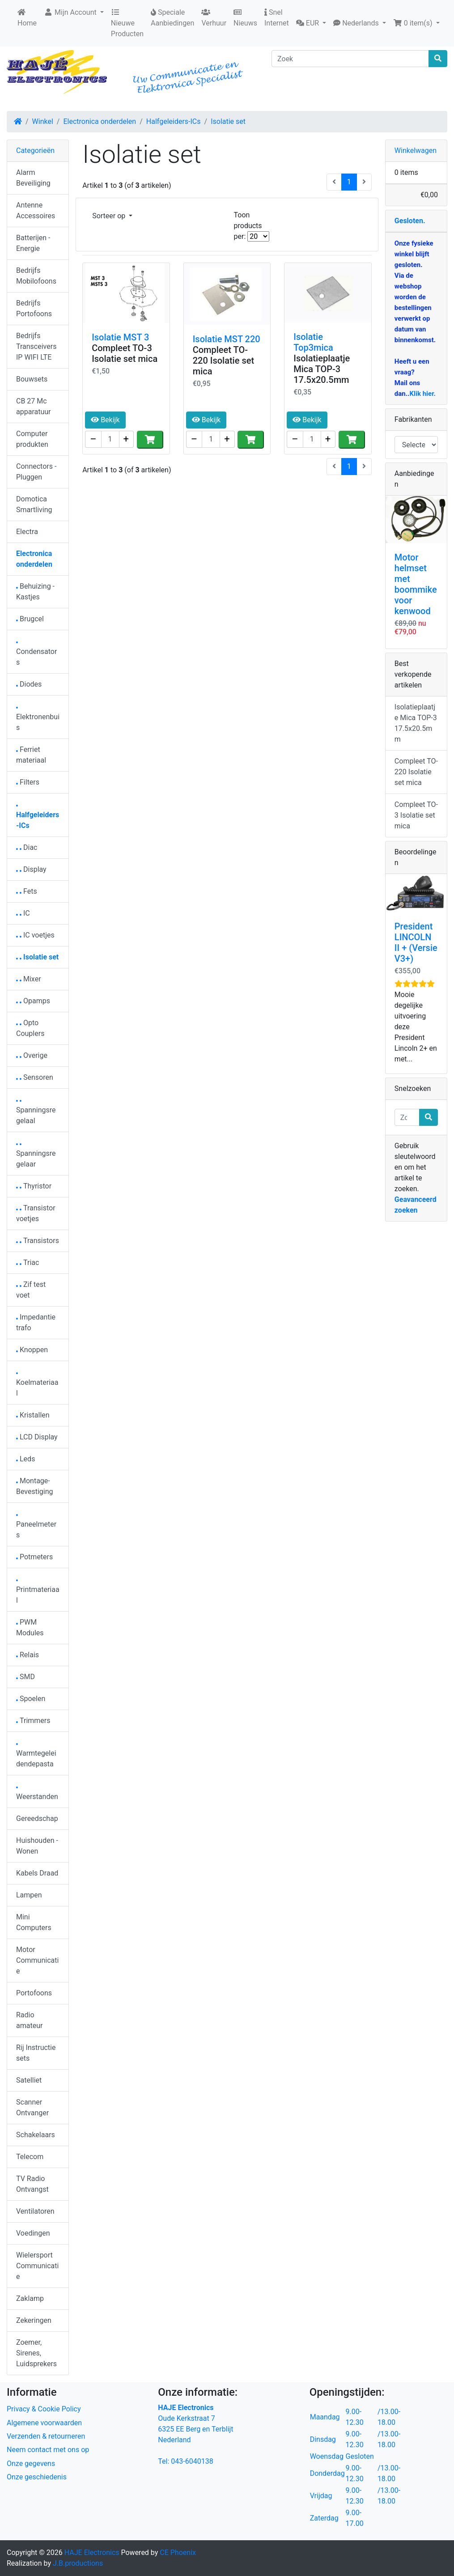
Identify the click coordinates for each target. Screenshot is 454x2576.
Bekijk (105, 420)
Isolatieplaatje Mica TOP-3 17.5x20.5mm (321, 369)
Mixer (28, 979)
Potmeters (34, 1557)
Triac (27, 1262)
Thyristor (33, 1186)
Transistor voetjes (35, 1213)
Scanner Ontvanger (32, 2107)
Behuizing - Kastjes (35, 591)
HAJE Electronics (91, 2552)
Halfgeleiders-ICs (173, 121)
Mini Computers (33, 1922)
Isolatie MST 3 (120, 337)
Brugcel (30, 619)
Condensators (36, 654)
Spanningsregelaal (36, 1112)
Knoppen (32, 1349)
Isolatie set (228, 121)
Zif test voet (31, 1289)
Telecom (29, 2156)
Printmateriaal (37, 1592)
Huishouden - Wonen (37, 1845)
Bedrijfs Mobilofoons (36, 275)
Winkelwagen (416, 150)
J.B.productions (78, 2563)
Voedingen (33, 2233)
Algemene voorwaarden (44, 2423)
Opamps (33, 1001)
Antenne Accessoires (35, 210)
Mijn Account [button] (71, 12)
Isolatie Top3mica (313, 342)
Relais (27, 1655)
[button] (311, 23)
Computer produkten (32, 439)
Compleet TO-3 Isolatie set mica (124, 353)
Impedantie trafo (35, 1322)
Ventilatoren (35, 2211)
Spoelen (30, 1698)
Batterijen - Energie (33, 243)
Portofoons (34, 1993)
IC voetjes (35, 935)
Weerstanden (37, 1794)
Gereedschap (37, 1818)
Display (31, 869)
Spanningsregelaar (36, 1156)
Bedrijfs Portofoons (34, 308)
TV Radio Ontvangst (32, 2184)
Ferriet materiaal (31, 754)
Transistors (37, 1240)
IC (23, 913)
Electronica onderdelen (99, 121)
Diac (26, 847)
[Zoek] (350, 58)
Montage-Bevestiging (34, 1486)
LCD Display (37, 1437)
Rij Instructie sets (35, 2052)
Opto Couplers (30, 1028)
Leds (25, 1459)
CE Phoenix (178, 2552)
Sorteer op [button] (109, 216)
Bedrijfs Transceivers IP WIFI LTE (36, 346)
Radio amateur (29, 2020)
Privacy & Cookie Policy (44, 2409)
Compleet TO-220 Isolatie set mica (223, 360)
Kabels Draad (37, 1873)
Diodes (29, 684)
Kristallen (33, 1415)
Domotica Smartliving (34, 504)
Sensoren (34, 1077)
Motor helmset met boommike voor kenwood (416, 584)
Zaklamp (30, 2298)
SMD (25, 1676)
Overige (31, 1055)
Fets (26, 891)
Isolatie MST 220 (226, 339)
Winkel (42, 121)
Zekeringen (33, 2320)
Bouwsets (31, 379)
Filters (27, 782)
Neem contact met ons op (48, 2449)
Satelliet (29, 2080)
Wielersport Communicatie (37, 2266)
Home (27, 17)
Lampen (29, 1895)
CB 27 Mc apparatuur (33, 406)
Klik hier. (422, 394)
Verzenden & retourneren (46, 2436)
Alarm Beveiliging (33, 177)
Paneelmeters (36, 1527)
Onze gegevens (31, 2463)
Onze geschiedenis (37, 2477)
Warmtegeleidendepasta (36, 1756)
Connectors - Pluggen (36, 471)
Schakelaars (35, 2134)
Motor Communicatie (37, 1960)
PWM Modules (30, 1627)
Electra (27, 531)
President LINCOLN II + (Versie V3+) (416, 942)
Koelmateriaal (37, 1385)
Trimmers (33, 1720)
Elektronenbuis (37, 719)
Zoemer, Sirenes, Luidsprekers (36, 2353)
